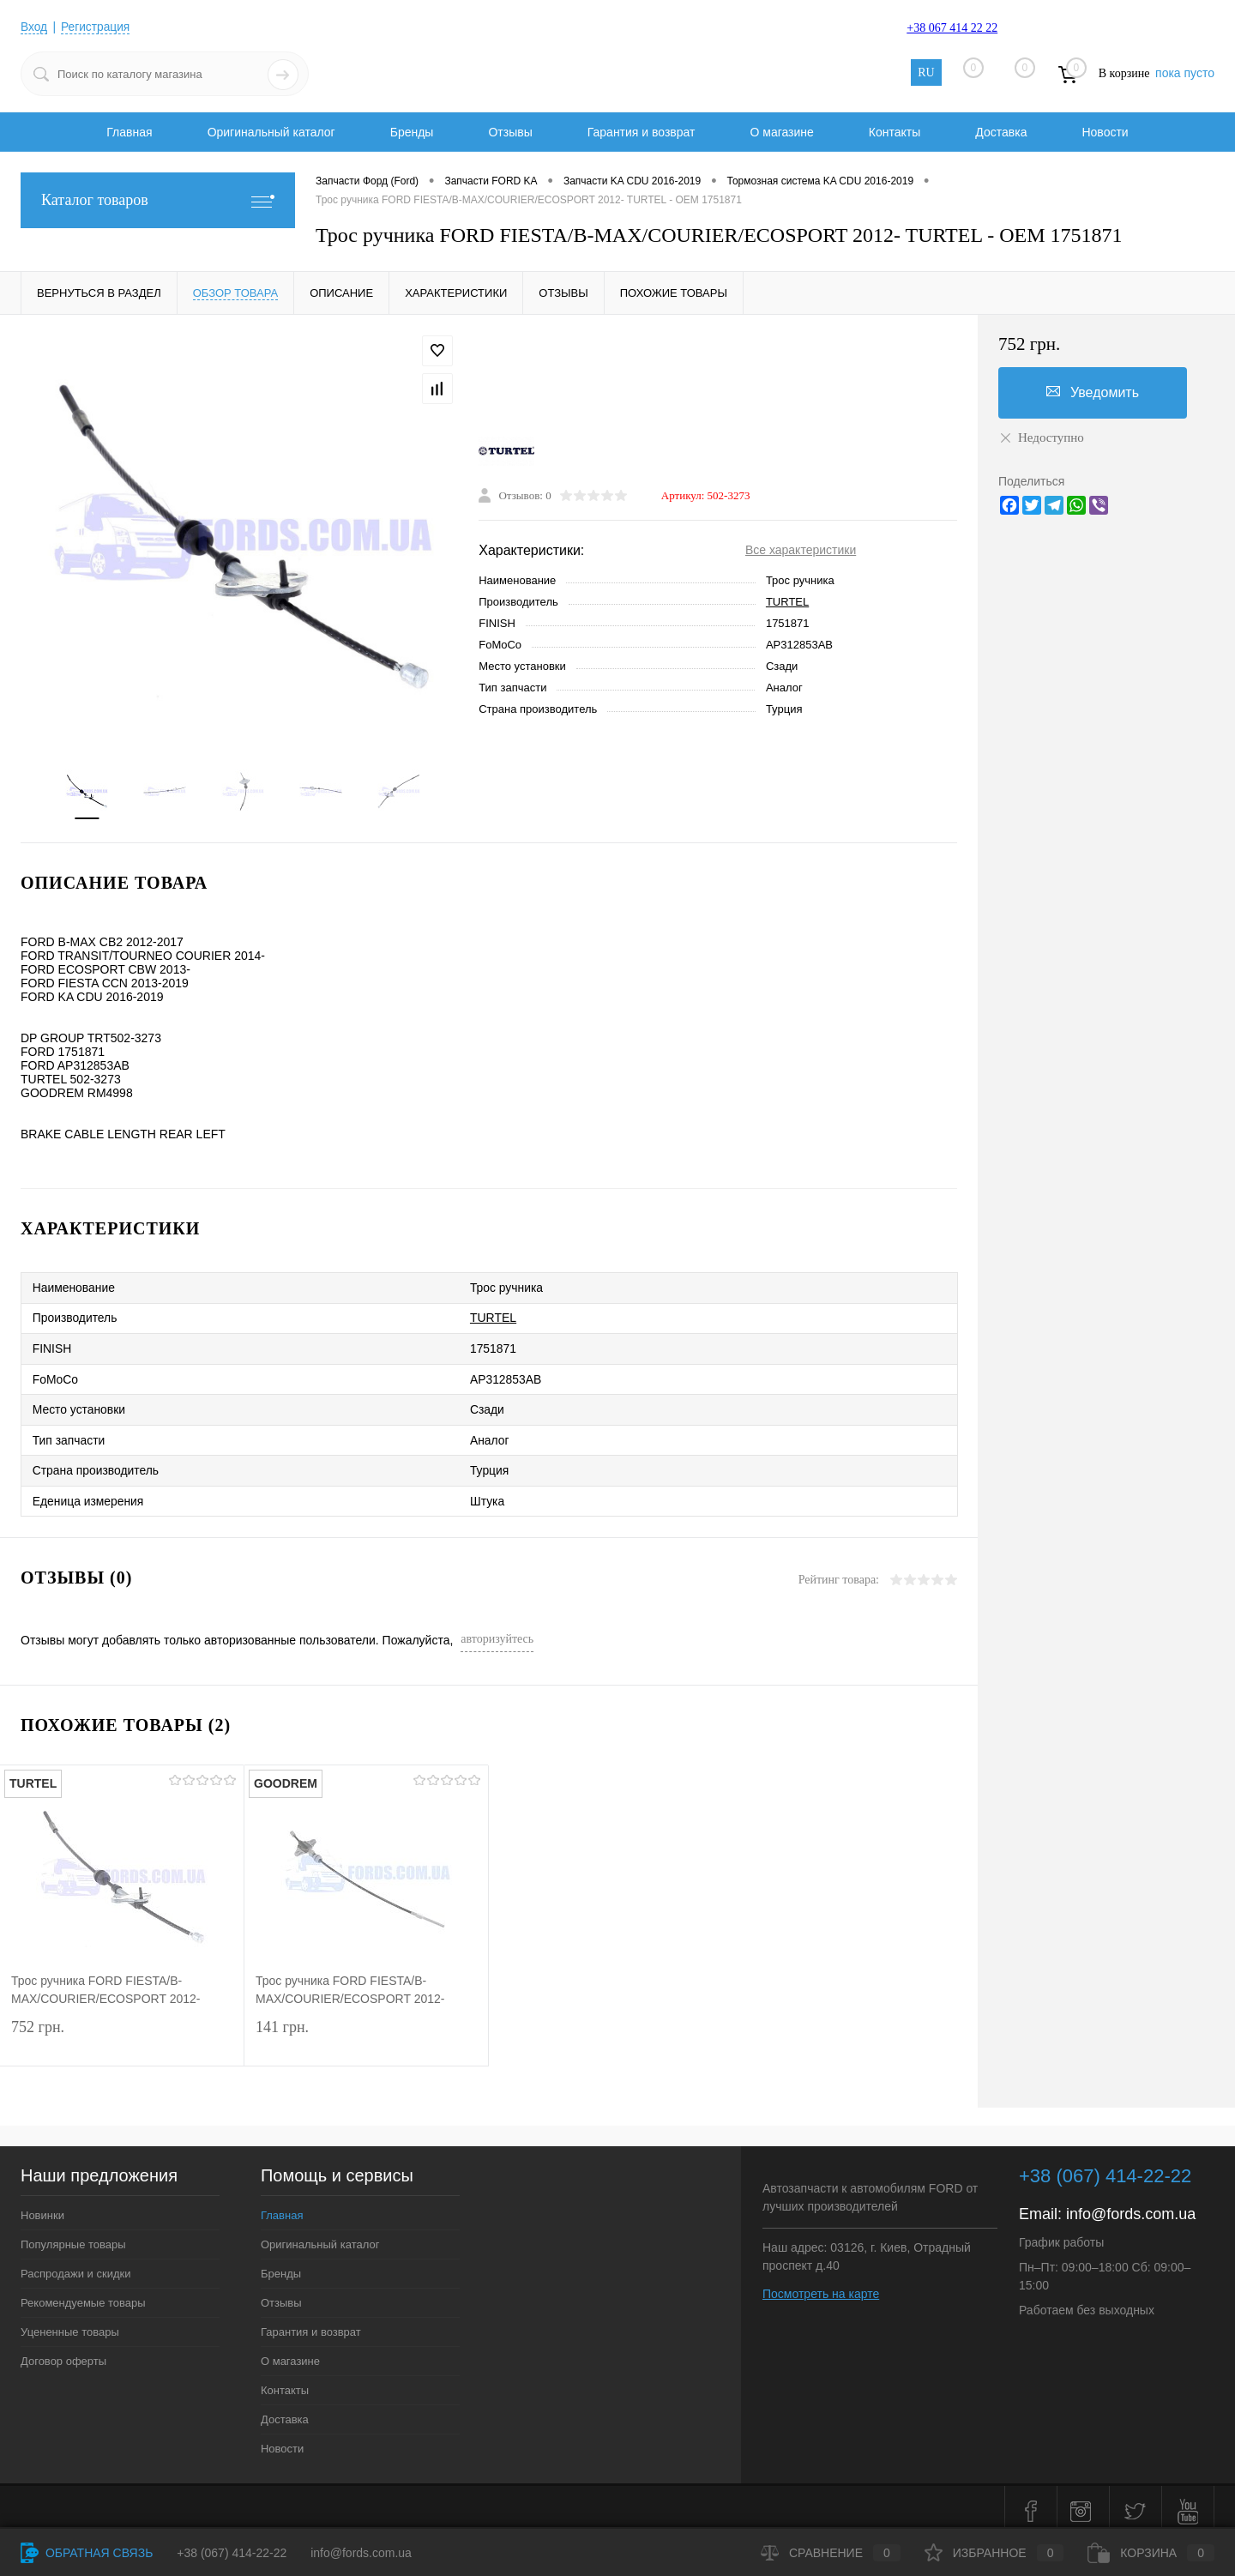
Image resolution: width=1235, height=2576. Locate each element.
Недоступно (1041, 437)
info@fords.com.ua (1131, 2205)
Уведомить (1092, 392)
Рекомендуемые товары (83, 2294)
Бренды (412, 132)
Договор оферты (63, 2352)
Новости (1104, 132)
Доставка (1001, 132)
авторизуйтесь (497, 1630)
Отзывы (510, 132)
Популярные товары (73, 2235)
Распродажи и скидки (75, 2265)
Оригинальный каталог (271, 132)
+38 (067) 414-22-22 (231, 2553)
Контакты (894, 132)
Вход (34, 26)
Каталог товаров (157, 200)
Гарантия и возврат (641, 132)
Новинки (42, 2206)
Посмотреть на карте (820, 2285)
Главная (129, 132)
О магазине (781, 132)
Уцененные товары (70, 2323)
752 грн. (121, 2032)
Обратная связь (87, 2553)
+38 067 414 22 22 (952, 27)
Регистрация (97, 26)
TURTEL (787, 602)
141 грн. (366, 2032)
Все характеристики (800, 551)
